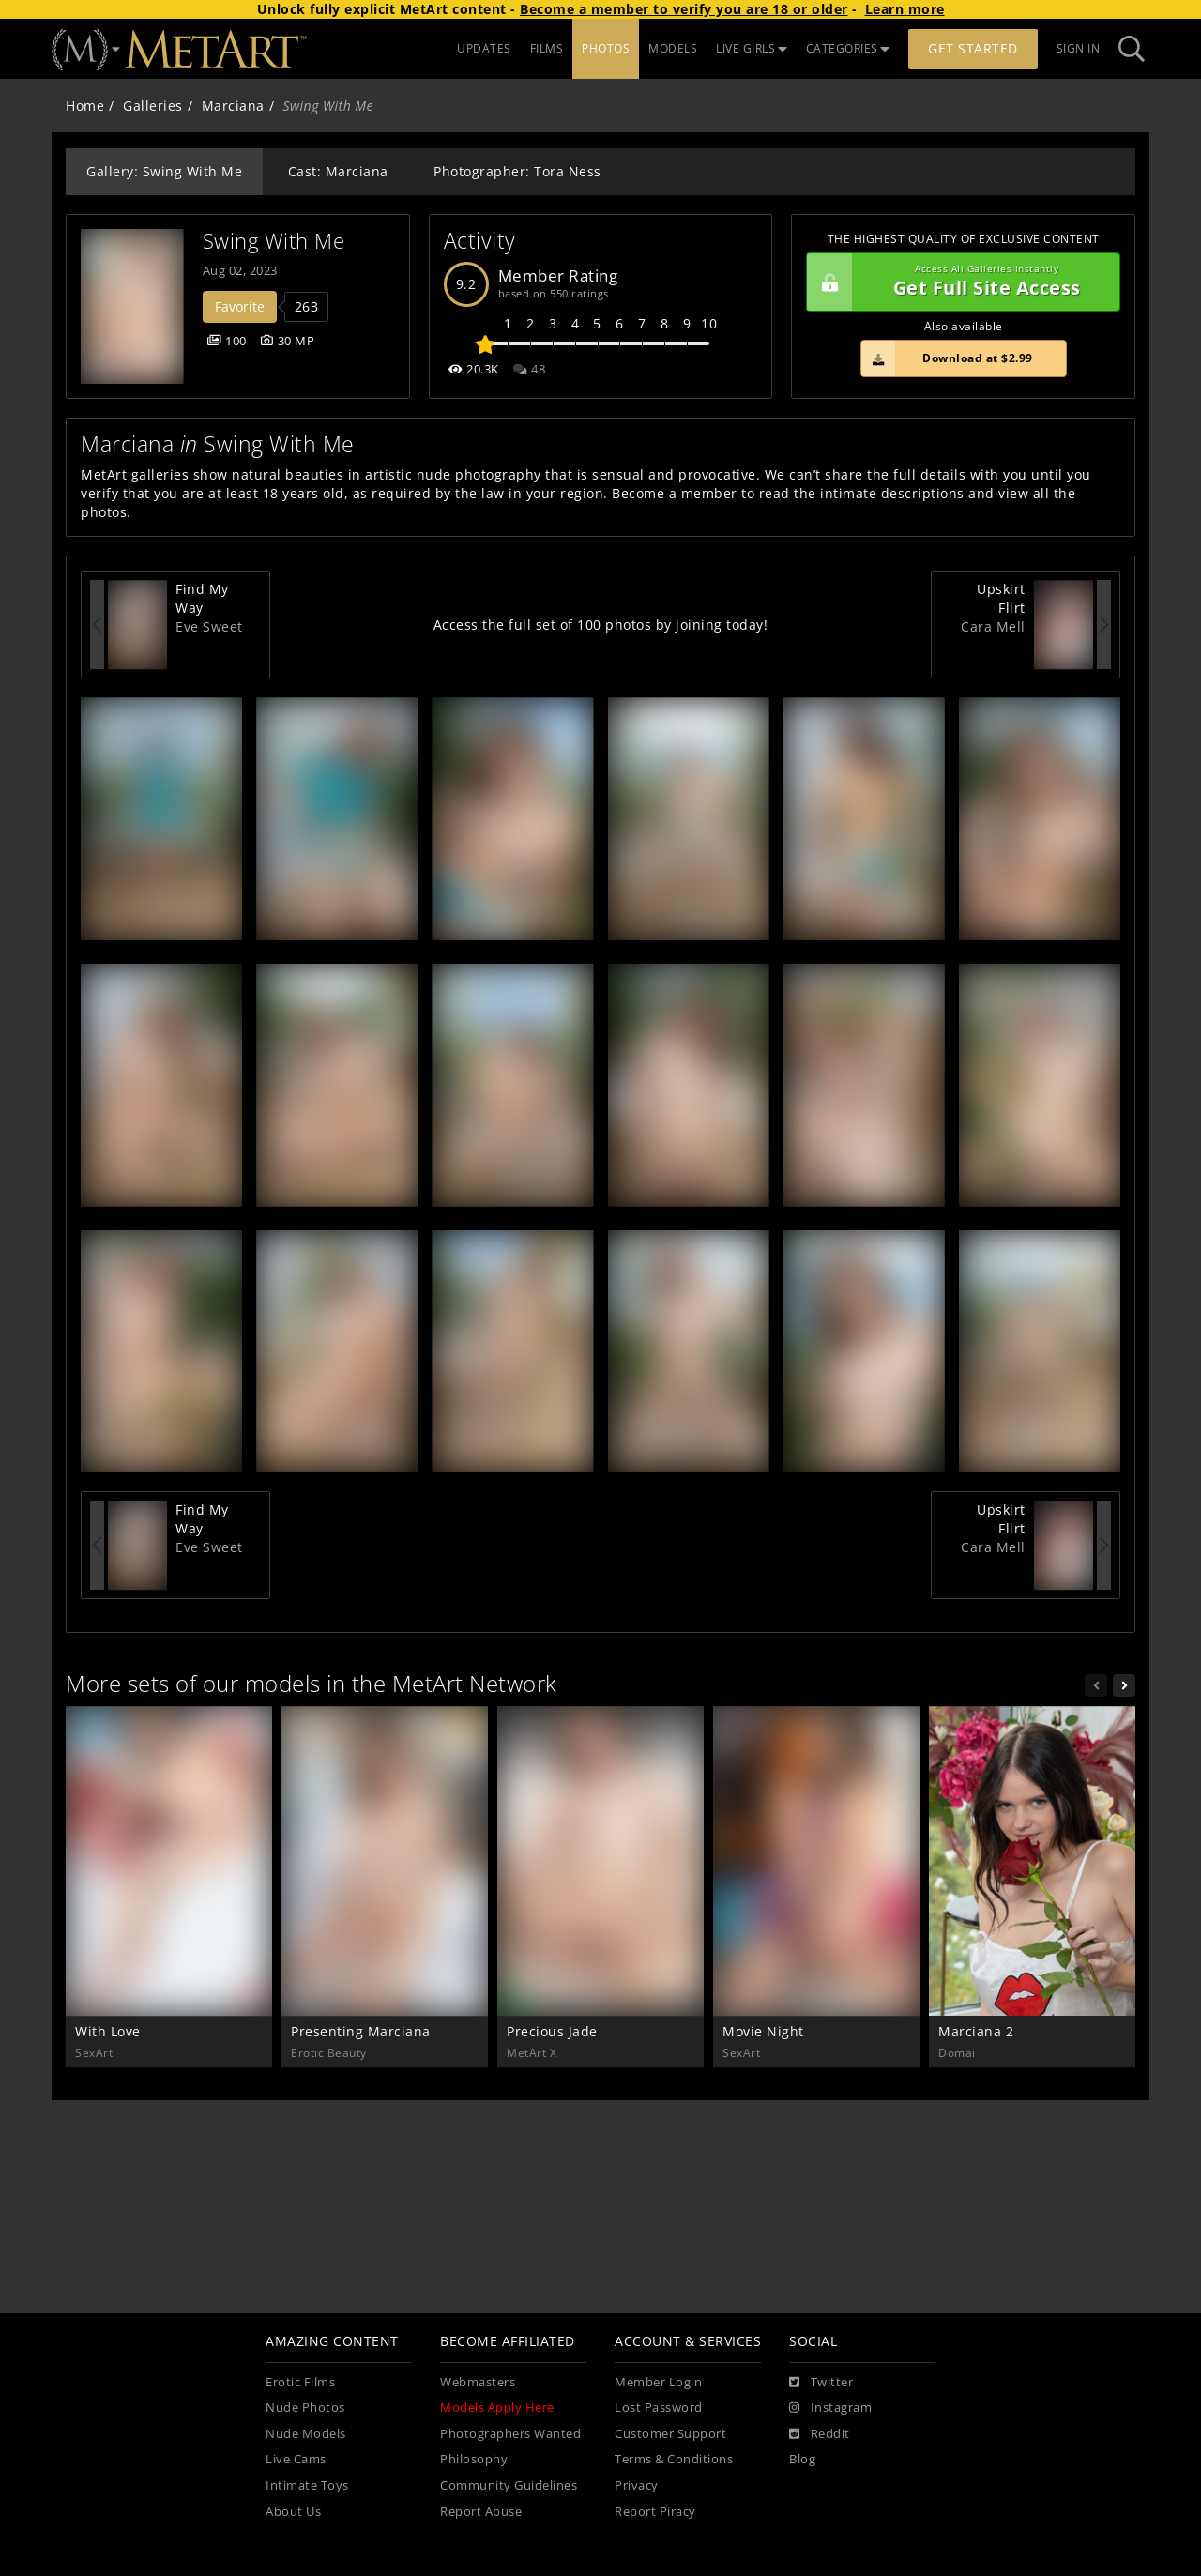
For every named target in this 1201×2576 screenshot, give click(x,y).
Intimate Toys (307, 2485)
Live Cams (296, 2459)
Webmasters (477, 2382)
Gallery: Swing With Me (164, 171)
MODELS (672, 48)
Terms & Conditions (674, 2459)
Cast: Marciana (338, 171)
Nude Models (306, 2434)
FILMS (547, 48)
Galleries (153, 105)
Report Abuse (481, 2512)
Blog (802, 2459)
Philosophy (474, 2459)
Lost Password (659, 2408)
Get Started (973, 48)
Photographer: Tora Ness (517, 171)
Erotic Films (300, 2382)
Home (85, 105)
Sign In (1079, 48)
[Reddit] (819, 2434)
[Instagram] (830, 2408)
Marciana (233, 105)
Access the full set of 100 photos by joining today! (600, 624)
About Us (293, 2512)
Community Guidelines (508, 2485)
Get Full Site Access (958, 282)
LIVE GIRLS (751, 48)
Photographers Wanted (510, 2434)
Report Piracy (655, 2512)
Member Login (658, 2382)
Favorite (240, 306)
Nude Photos (305, 2408)
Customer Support (670, 2434)
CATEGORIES (848, 48)
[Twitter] (821, 2382)
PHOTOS (606, 48)
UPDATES (484, 48)
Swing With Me (274, 240)
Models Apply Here (497, 2408)
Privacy (637, 2485)
